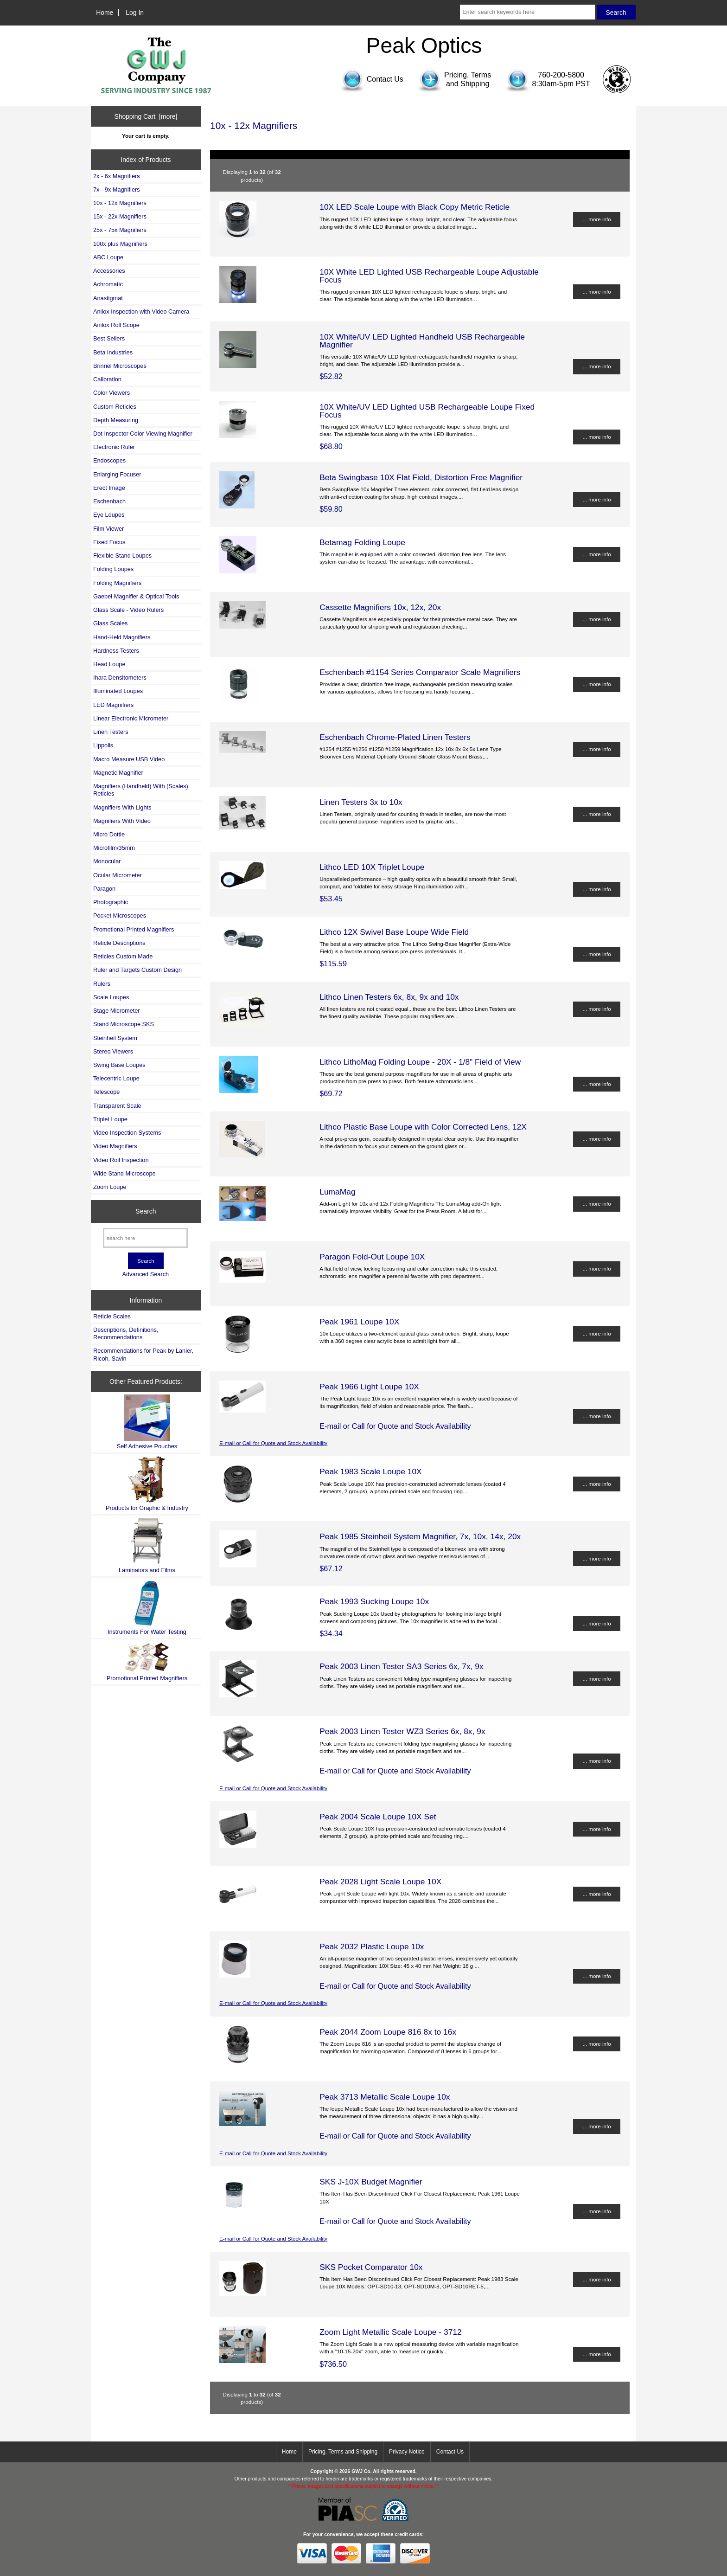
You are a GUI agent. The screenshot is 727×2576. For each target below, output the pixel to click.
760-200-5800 (561, 75)
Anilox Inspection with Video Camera (141, 311)
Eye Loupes (108, 514)
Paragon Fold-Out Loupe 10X (372, 1256)
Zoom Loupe (110, 1186)
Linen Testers (110, 731)
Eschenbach (109, 501)
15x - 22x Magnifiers (120, 216)
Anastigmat (108, 298)
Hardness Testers (116, 650)
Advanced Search (145, 1274)
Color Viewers (111, 392)
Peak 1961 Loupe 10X (359, 1321)
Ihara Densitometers (120, 677)
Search (145, 1211)
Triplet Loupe (110, 1119)
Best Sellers (109, 338)
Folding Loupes (113, 568)
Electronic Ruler (114, 446)
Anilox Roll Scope (116, 324)
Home (104, 12)
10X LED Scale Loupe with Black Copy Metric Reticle (414, 207)
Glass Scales (110, 623)
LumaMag (337, 1191)
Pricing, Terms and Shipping (342, 2451)
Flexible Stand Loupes (122, 555)
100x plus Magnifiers (120, 243)
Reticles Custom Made (123, 956)
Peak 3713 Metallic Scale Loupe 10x (384, 2096)
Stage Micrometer (116, 1010)
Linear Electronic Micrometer (130, 718)
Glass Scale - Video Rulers (128, 609)
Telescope (106, 1091)
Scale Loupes (111, 997)
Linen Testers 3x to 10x (360, 802)
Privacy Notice (407, 2451)
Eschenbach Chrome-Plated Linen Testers (394, 737)
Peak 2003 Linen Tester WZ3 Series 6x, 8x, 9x (402, 1731)
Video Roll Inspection (121, 1159)
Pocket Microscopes (119, 915)
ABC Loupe (108, 257)
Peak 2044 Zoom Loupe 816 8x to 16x (387, 2031)
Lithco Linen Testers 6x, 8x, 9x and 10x (389, 997)
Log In (135, 12)
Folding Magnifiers (117, 582)
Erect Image (109, 487)
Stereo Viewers (113, 1051)
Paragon (104, 888)
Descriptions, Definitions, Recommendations (125, 1333)
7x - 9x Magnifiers (116, 189)
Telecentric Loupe (116, 1078)
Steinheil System (115, 1037)
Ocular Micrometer (117, 875)
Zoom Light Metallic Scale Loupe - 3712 (390, 2332)
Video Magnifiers (115, 1146)
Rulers (101, 983)
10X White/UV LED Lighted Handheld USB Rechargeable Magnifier (422, 340)
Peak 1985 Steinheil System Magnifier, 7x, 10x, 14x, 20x (420, 1536)
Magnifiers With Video (122, 820)
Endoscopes (109, 460)
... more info (596, 219)
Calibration (107, 379)
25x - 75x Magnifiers (120, 229)
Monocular (107, 861)
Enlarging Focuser (117, 474)
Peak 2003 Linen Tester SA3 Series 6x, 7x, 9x (401, 1666)
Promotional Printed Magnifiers (133, 929)
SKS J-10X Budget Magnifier (370, 2181)
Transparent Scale (117, 1105)
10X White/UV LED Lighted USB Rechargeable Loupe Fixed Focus (427, 410)
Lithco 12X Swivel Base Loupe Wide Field (394, 932)
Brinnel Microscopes (120, 365)
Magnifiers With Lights (122, 807)
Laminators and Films (147, 1545)
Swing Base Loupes (119, 1064)
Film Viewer (108, 528)
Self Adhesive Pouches (147, 1422)
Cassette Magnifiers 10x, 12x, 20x (380, 607)
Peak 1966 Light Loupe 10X (369, 1386)
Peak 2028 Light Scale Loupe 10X (380, 1881)
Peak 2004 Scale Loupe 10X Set (377, 1816)
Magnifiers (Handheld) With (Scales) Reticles (140, 790)
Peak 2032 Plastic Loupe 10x (371, 1946)
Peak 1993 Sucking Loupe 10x (374, 1601)
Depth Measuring (115, 420)
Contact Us (450, 2451)
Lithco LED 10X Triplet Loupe (371, 867)
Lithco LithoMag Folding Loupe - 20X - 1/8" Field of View (420, 1061)
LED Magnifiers (113, 704)
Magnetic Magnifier (118, 772)
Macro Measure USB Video (129, 759)
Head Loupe (109, 664)
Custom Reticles (114, 406)
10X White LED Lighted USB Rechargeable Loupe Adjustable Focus (429, 275)
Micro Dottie (109, 834)
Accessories (109, 270)
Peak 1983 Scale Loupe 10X (370, 1471)
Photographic (110, 902)
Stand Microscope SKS (123, 1024)
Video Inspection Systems (127, 1132)
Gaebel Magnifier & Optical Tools (136, 596)
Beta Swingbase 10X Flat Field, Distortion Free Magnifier (421, 477)
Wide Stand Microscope (124, 1173)
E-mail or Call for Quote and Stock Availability (273, 1443)
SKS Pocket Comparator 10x (370, 2267)
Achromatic (108, 284)
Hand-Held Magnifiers (121, 637)
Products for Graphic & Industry (147, 1483)
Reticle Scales (112, 1316)
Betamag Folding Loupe (362, 542)
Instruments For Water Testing (147, 1607)
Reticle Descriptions (119, 942)
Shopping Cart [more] (145, 116)
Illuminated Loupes (118, 690)
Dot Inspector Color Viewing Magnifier (142, 433)
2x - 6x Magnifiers (116, 176)
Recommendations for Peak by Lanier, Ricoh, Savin (143, 1354)
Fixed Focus (109, 542)
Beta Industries (113, 352)
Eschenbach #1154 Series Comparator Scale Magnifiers (419, 672)
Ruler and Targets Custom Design (137, 969)
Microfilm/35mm (114, 847)
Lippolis (103, 745)
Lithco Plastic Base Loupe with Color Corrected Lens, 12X (423, 1126)
